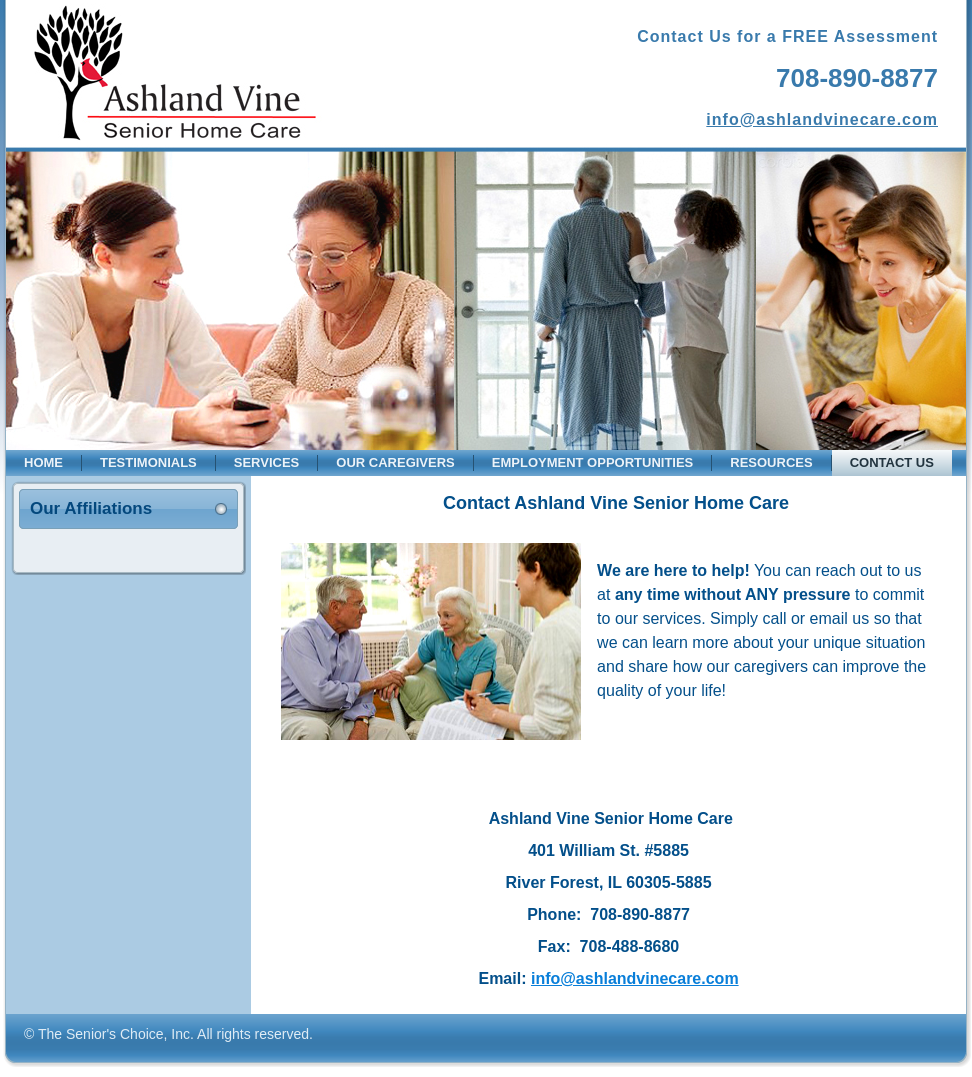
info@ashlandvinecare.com (822, 119)
